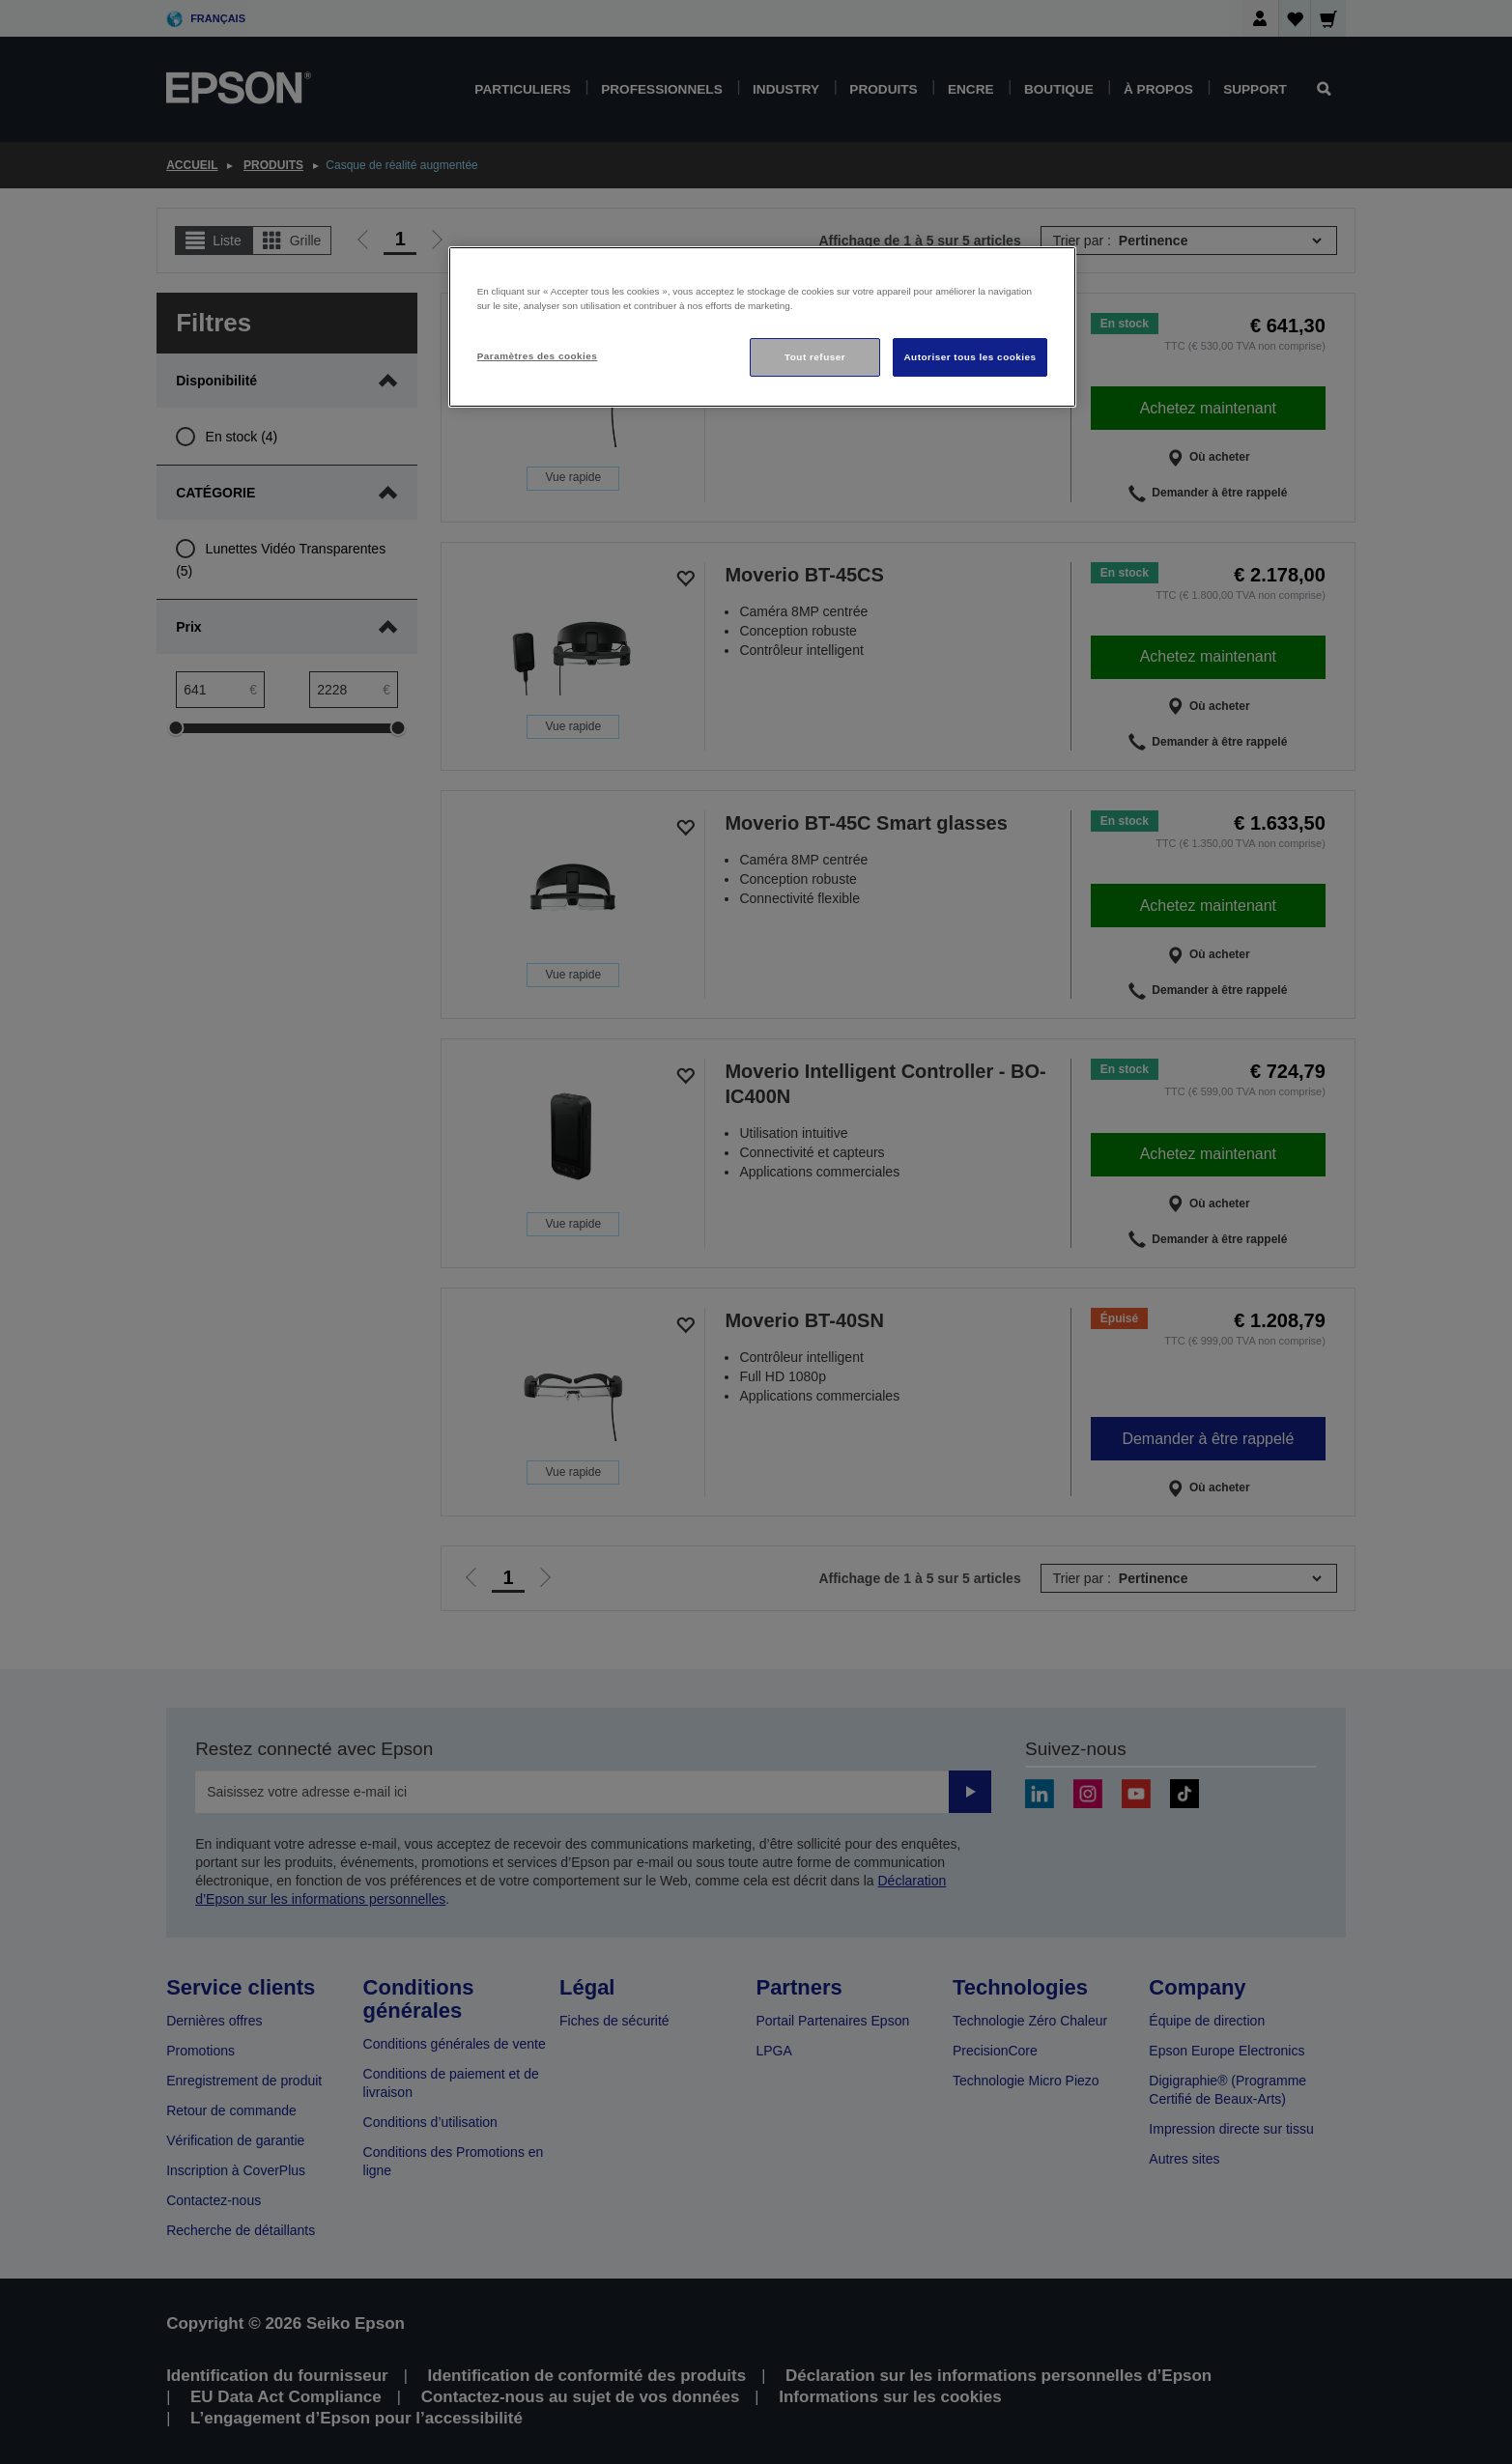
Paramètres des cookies (537, 356)
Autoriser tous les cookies (969, 357)
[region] (762, 327)
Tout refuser (815, 357)
